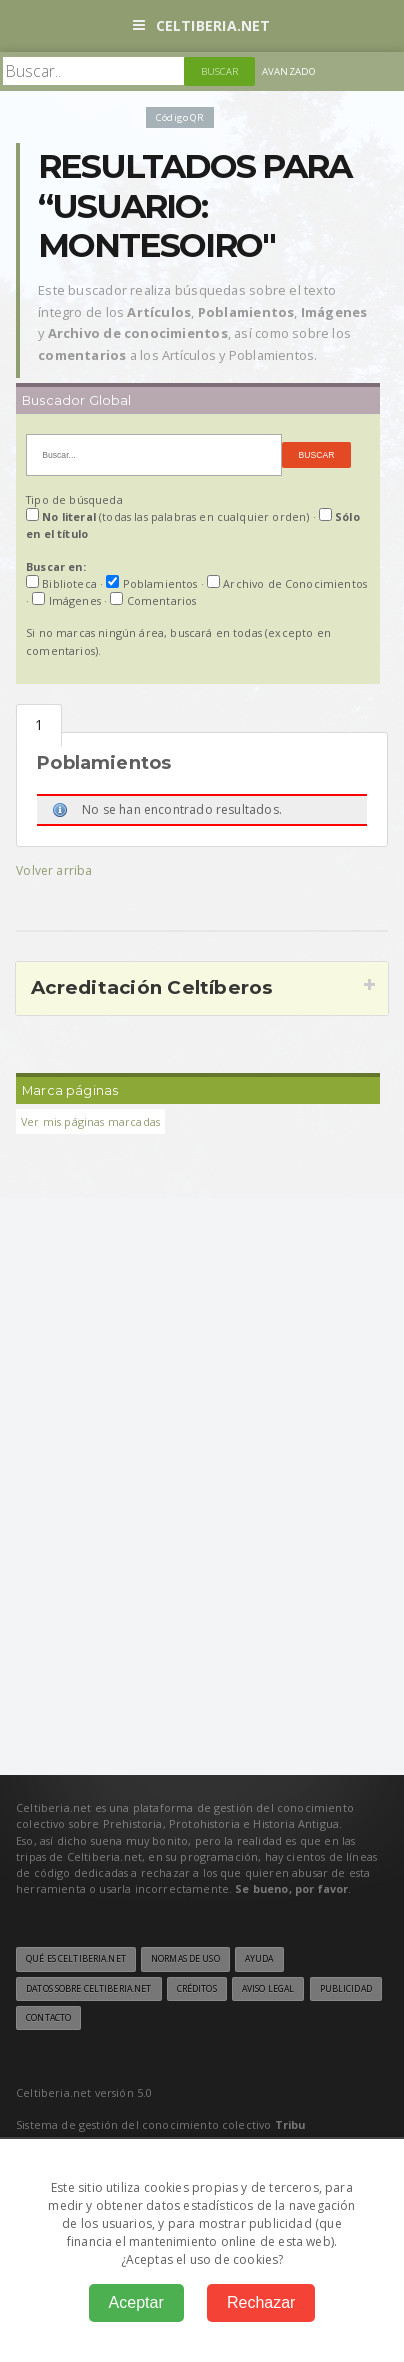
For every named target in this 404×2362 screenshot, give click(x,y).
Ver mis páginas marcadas (90, 1121)
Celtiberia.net (201, 25)
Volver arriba (54, 870)
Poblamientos (39, 725)
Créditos (197, 1989)
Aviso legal (268, 1989)
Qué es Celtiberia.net (76, 1959)
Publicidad (346, 1989)
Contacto (48, 2018)
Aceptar (136, 2302)
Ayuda (259, 1959)
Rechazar (261, 2302)
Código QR (180, 117)
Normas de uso (185, 1959)
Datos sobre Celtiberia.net (88, 1989)
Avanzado (289, 71)
